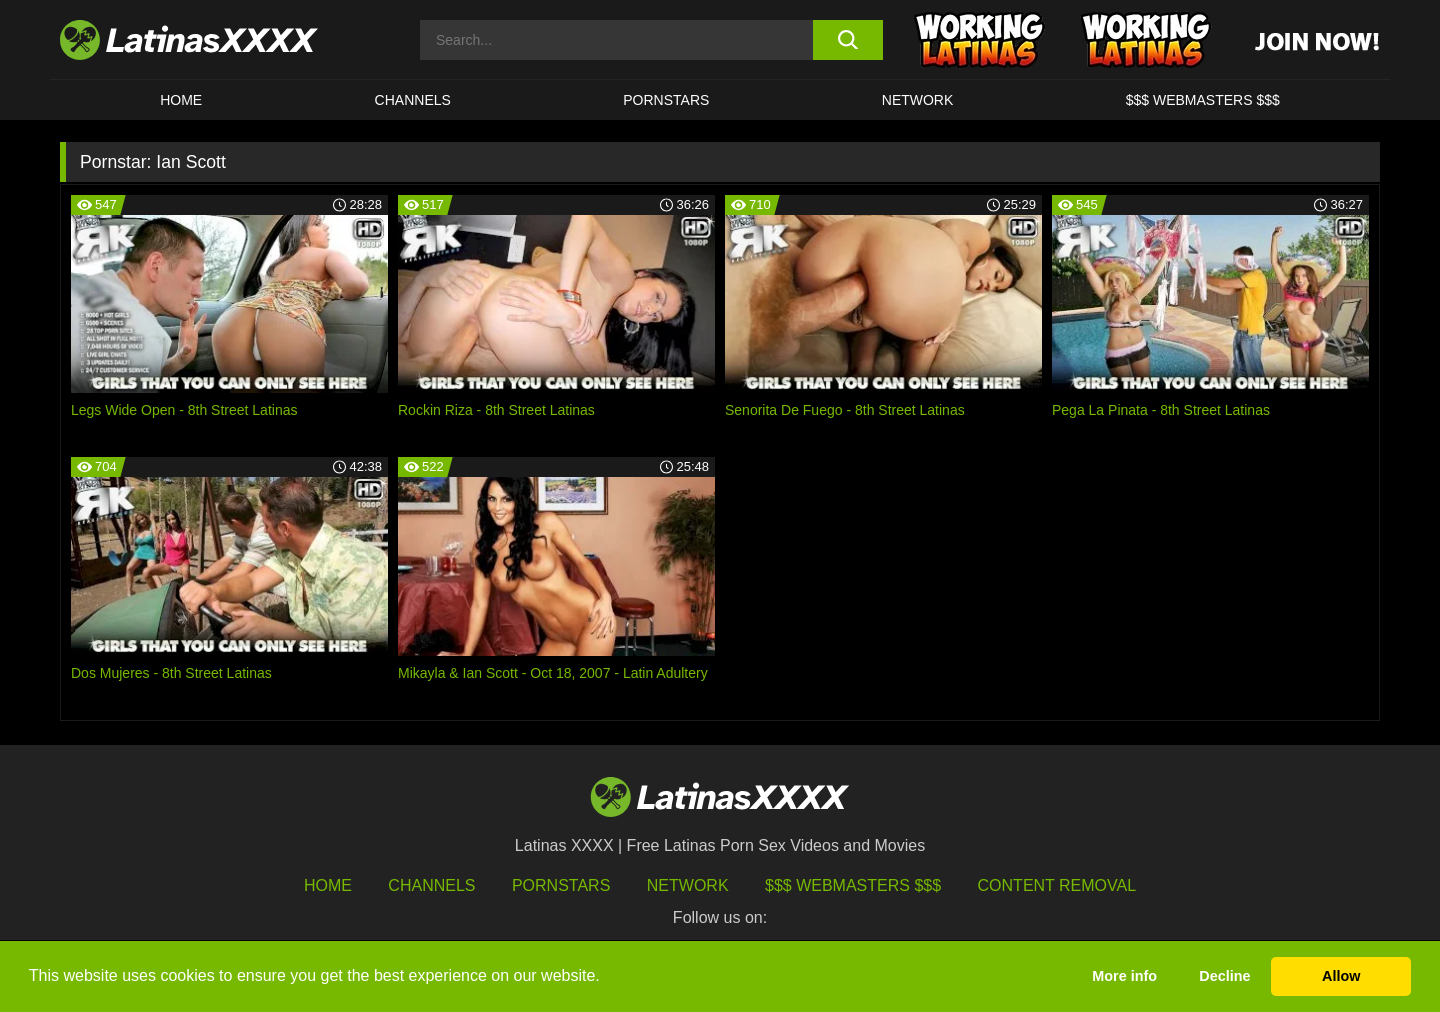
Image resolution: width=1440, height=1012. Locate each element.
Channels (431, 885)
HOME (181, 100)
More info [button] (1124, 976)
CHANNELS (413, 100)
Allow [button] (1341, 976)
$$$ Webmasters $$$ (853, 885)
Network (918, 100)
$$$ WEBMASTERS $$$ (1203, 100)
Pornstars (666, 100)
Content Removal (1057, 885)
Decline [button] (1224, 976)
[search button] (847, 40)
